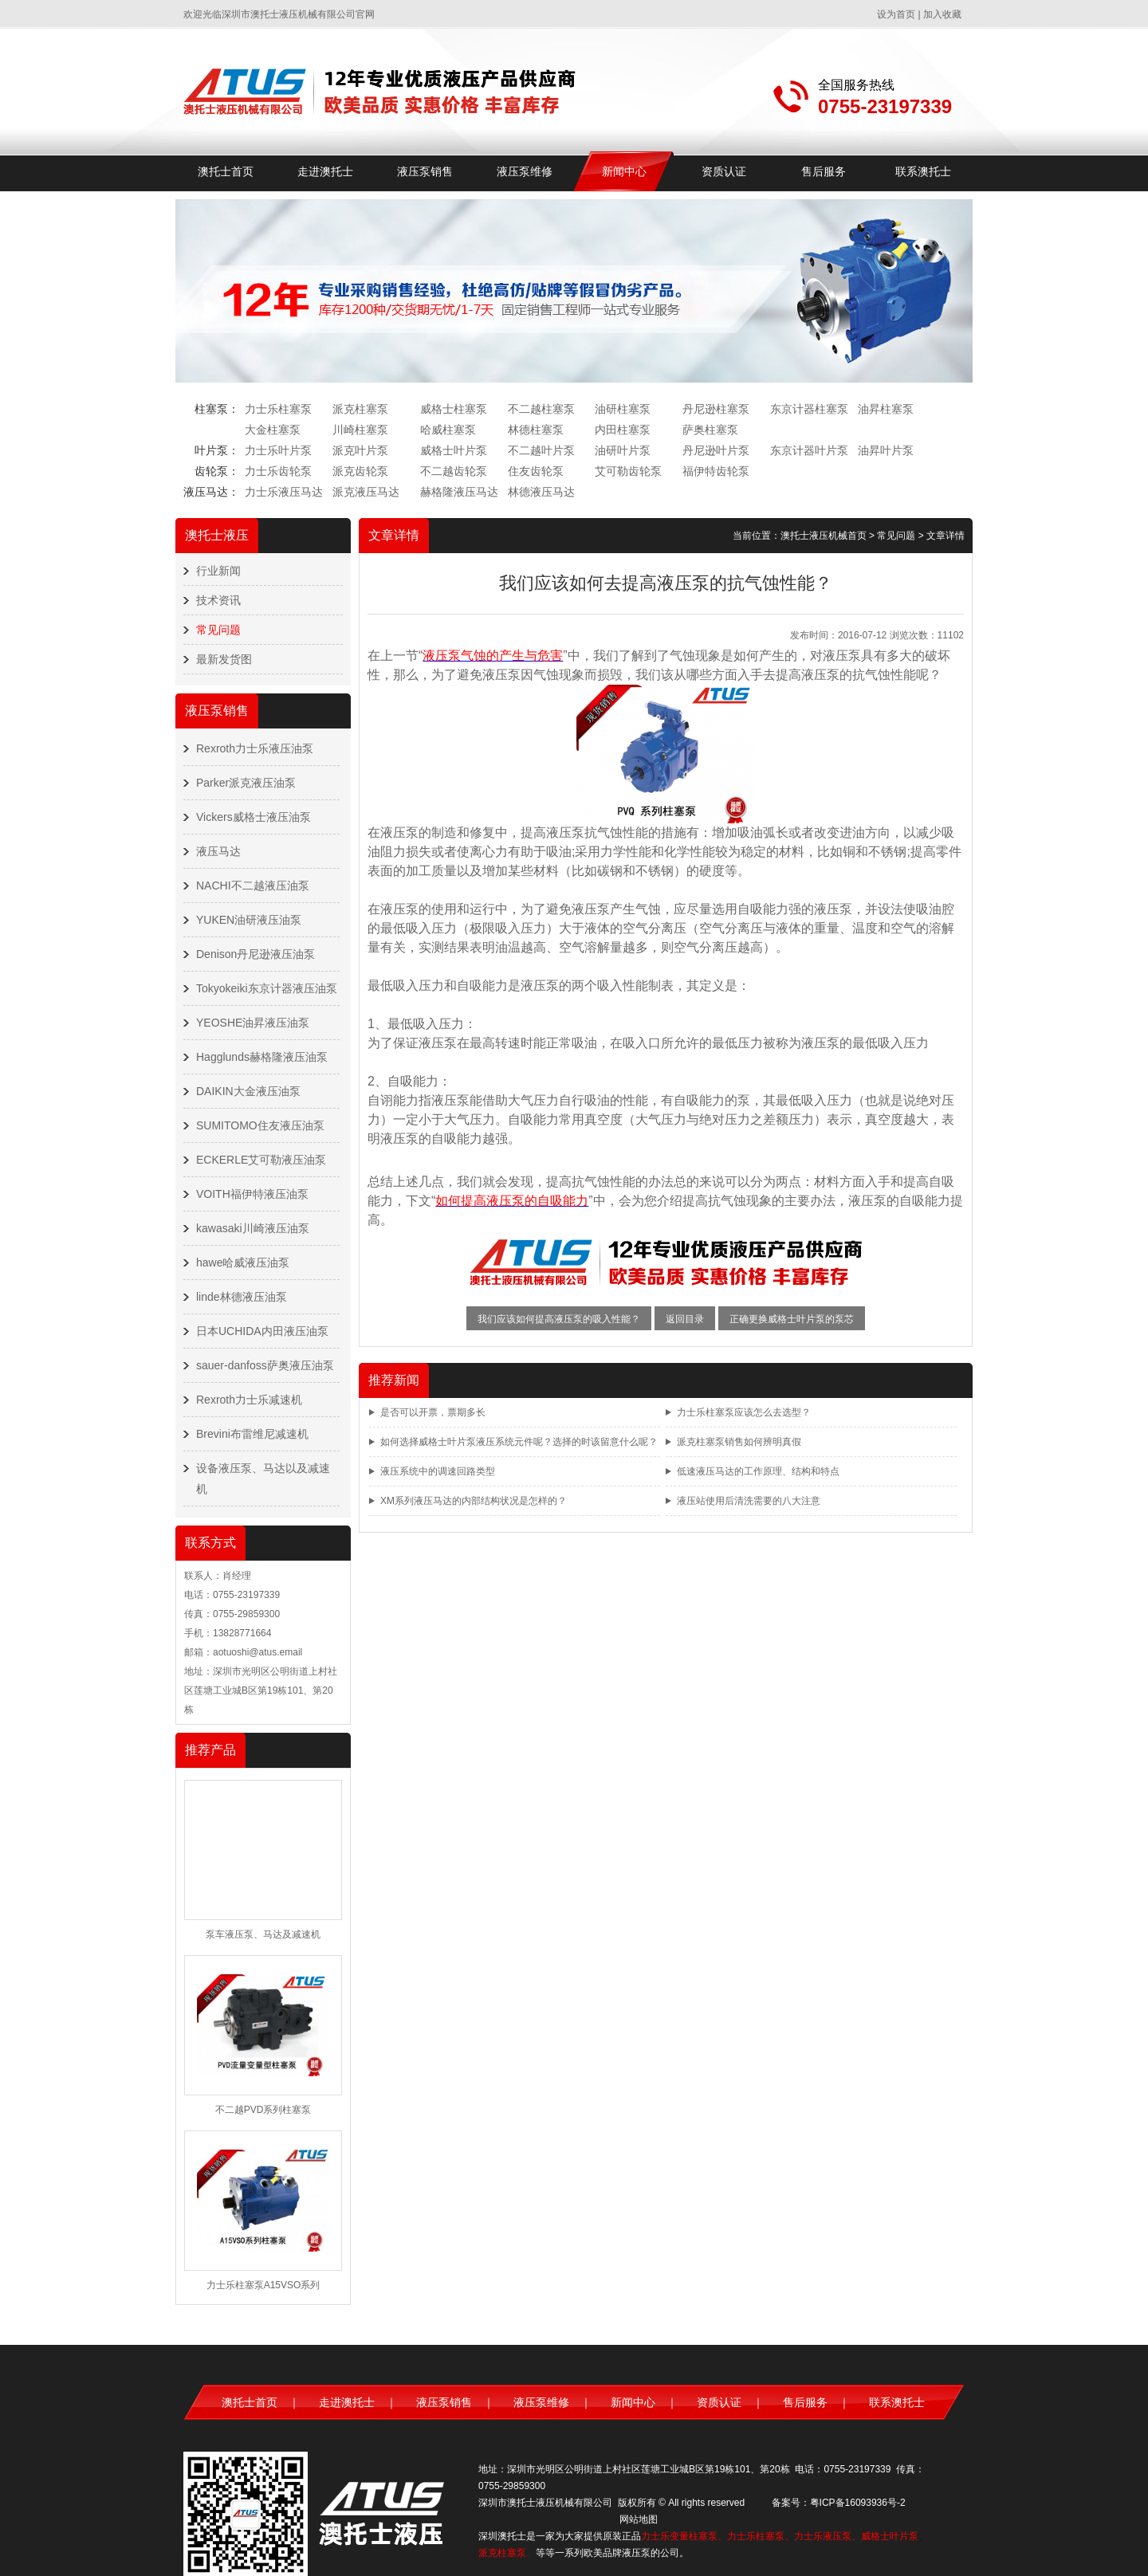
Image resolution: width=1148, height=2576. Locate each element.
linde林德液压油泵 (241, 1296)
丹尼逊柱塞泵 (715, 408)
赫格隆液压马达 (459, 491)
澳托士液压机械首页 (823, 535)
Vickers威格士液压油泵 (253, 817)
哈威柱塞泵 (448, 429)
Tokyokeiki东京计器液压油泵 (266, 988)
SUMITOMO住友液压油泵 (260, 1125)
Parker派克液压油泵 (246, 782)
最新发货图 (224, 659)
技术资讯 (218, 600)
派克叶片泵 (360, 450)
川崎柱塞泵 (360, 429)
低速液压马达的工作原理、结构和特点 (758, 1471)
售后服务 (823, 171)
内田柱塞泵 (623, 429)
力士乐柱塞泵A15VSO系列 (263, 2285)
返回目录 (685, 1319)
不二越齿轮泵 (453, 471)
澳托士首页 (226, 171)
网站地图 (638, 2519)
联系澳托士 (923, 171)
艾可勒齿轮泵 (628, 471)
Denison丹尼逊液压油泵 (255, 954)
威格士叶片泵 (453, 450)
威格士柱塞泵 (453, 408)
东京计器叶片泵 (809, 450)
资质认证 (724, 171)
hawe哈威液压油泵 (242, 1262)
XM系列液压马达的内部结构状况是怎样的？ (473, 1500)
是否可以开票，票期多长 (433, 1412)
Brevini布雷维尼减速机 (252, 1433)
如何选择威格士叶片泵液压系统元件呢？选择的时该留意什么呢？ (519, 1441)
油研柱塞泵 (623, 408)
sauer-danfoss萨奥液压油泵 (265, 1365)
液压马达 (218, 851)
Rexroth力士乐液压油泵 (254, 748)
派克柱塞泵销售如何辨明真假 (739, 1441)
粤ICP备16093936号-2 (858, 2502)
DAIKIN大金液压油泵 (248, 1091)
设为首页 (896, 14)
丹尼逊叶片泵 (715, 450)
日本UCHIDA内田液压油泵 (262, 1331)
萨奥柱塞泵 (710, 429)
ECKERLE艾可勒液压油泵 (261, 1159)
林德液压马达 (541, 491)
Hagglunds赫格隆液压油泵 (262, 1056)
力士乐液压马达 (284, 491)
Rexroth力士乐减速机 (249, 1399)
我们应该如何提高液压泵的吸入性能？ (559, 1319)
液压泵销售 (425, 171)
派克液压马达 (365, 491)
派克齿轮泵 (360, 471)
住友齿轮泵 (536, 471)
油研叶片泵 (623, 450)
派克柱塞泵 (360, 408)
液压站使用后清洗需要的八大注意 (748, 1500)
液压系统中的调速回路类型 (437, 1471)
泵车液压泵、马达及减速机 (263, 1934)
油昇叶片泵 (886, 450)
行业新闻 (218, 570)
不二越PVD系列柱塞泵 (263, 2109)
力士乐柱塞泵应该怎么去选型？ (744, 1412)
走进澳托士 (325, 171)
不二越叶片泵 (541, 450)
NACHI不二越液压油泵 (252, 885)
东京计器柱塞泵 (809, 408)
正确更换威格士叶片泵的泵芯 (791, 1319)
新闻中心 (624, 171)
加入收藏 (942, 14)
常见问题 (218, 629)
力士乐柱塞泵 (278, 408)
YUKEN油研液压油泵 (248, 919)
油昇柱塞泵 (886, 408)
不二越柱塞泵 (541, 408)
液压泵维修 (524, 171)
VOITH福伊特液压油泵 (252, 1194)
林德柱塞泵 (536, 429)
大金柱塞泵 (273, 429)
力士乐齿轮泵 (278, 471)
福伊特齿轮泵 (715, 471)
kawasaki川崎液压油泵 (252, 1228)
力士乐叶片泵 (278, 450)
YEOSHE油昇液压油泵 (252, 1022)
